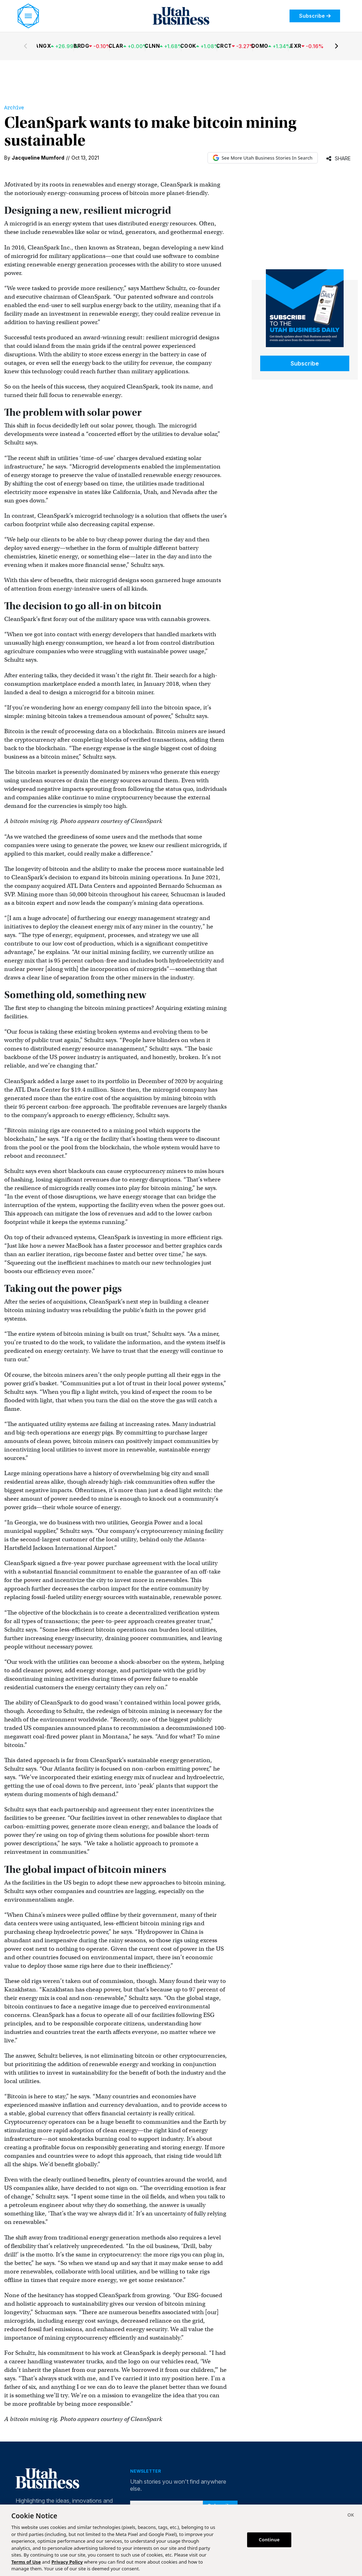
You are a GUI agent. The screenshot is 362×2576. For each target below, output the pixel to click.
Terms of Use (26, 2562)
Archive (14, 107)
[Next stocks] (336, 46)
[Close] (350, 2516)
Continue (269, 2539)
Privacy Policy (67, 2562)
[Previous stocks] (25, 46)
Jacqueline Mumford (38, 158)
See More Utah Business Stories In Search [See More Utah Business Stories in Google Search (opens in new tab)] (263, 158)
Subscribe (315, 16)
